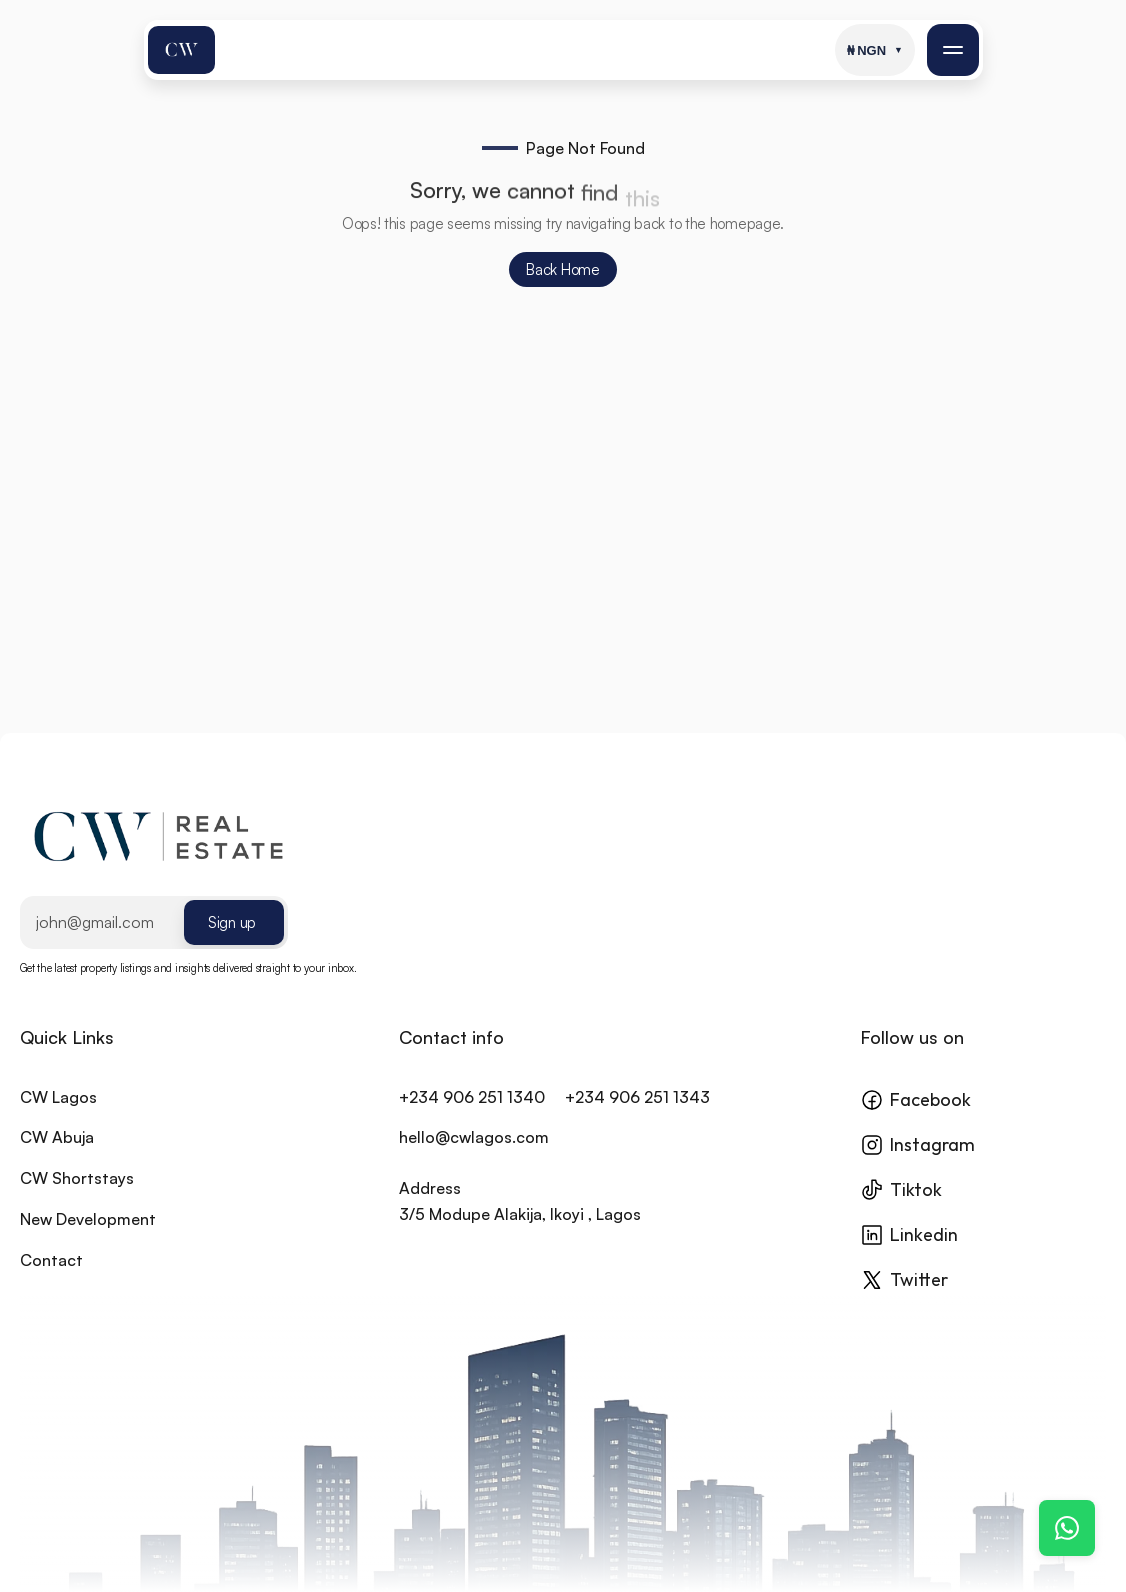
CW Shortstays (77, 1201)
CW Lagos (58, 1119)
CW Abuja (57, 1160)
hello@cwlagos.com (474, 1160)
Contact (51, 1282)
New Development (88, 1241)
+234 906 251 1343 (637, 1119)
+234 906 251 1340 (472, 1119)
